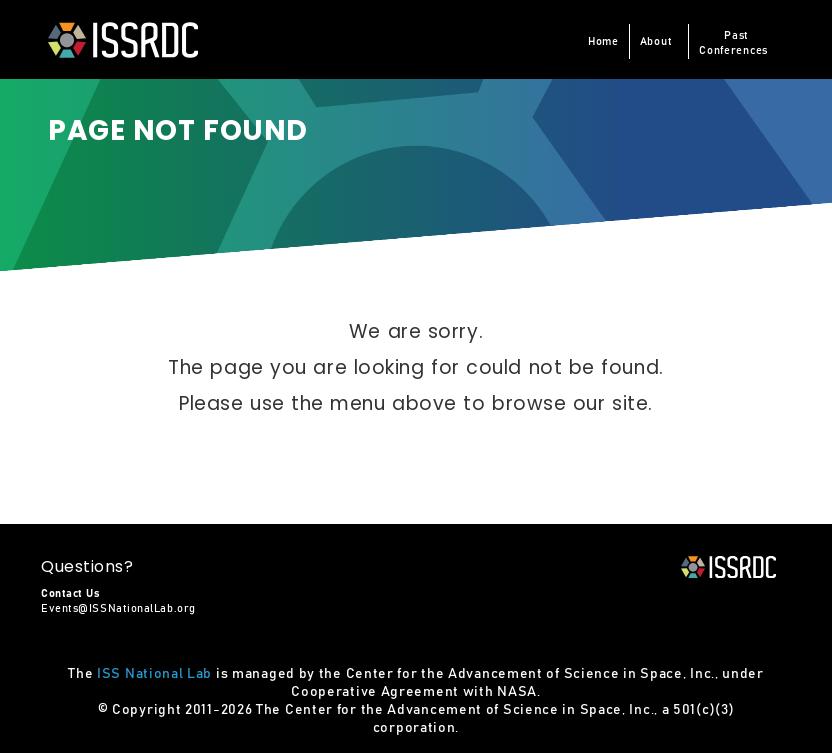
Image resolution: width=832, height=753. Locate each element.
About (656, 41)
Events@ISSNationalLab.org (118, 608)
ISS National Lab (154, 674)
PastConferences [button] (733, 43)
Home (603, 41)
